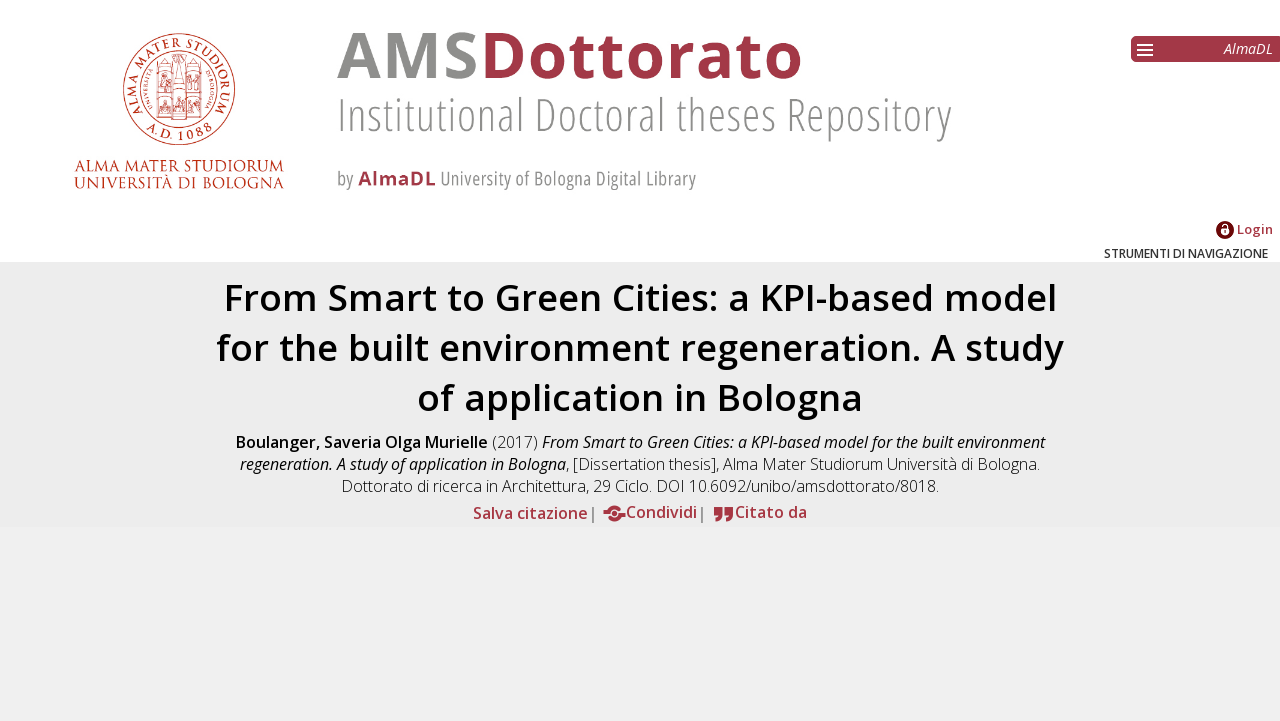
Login (1244, 229)
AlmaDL (1248, 48)
